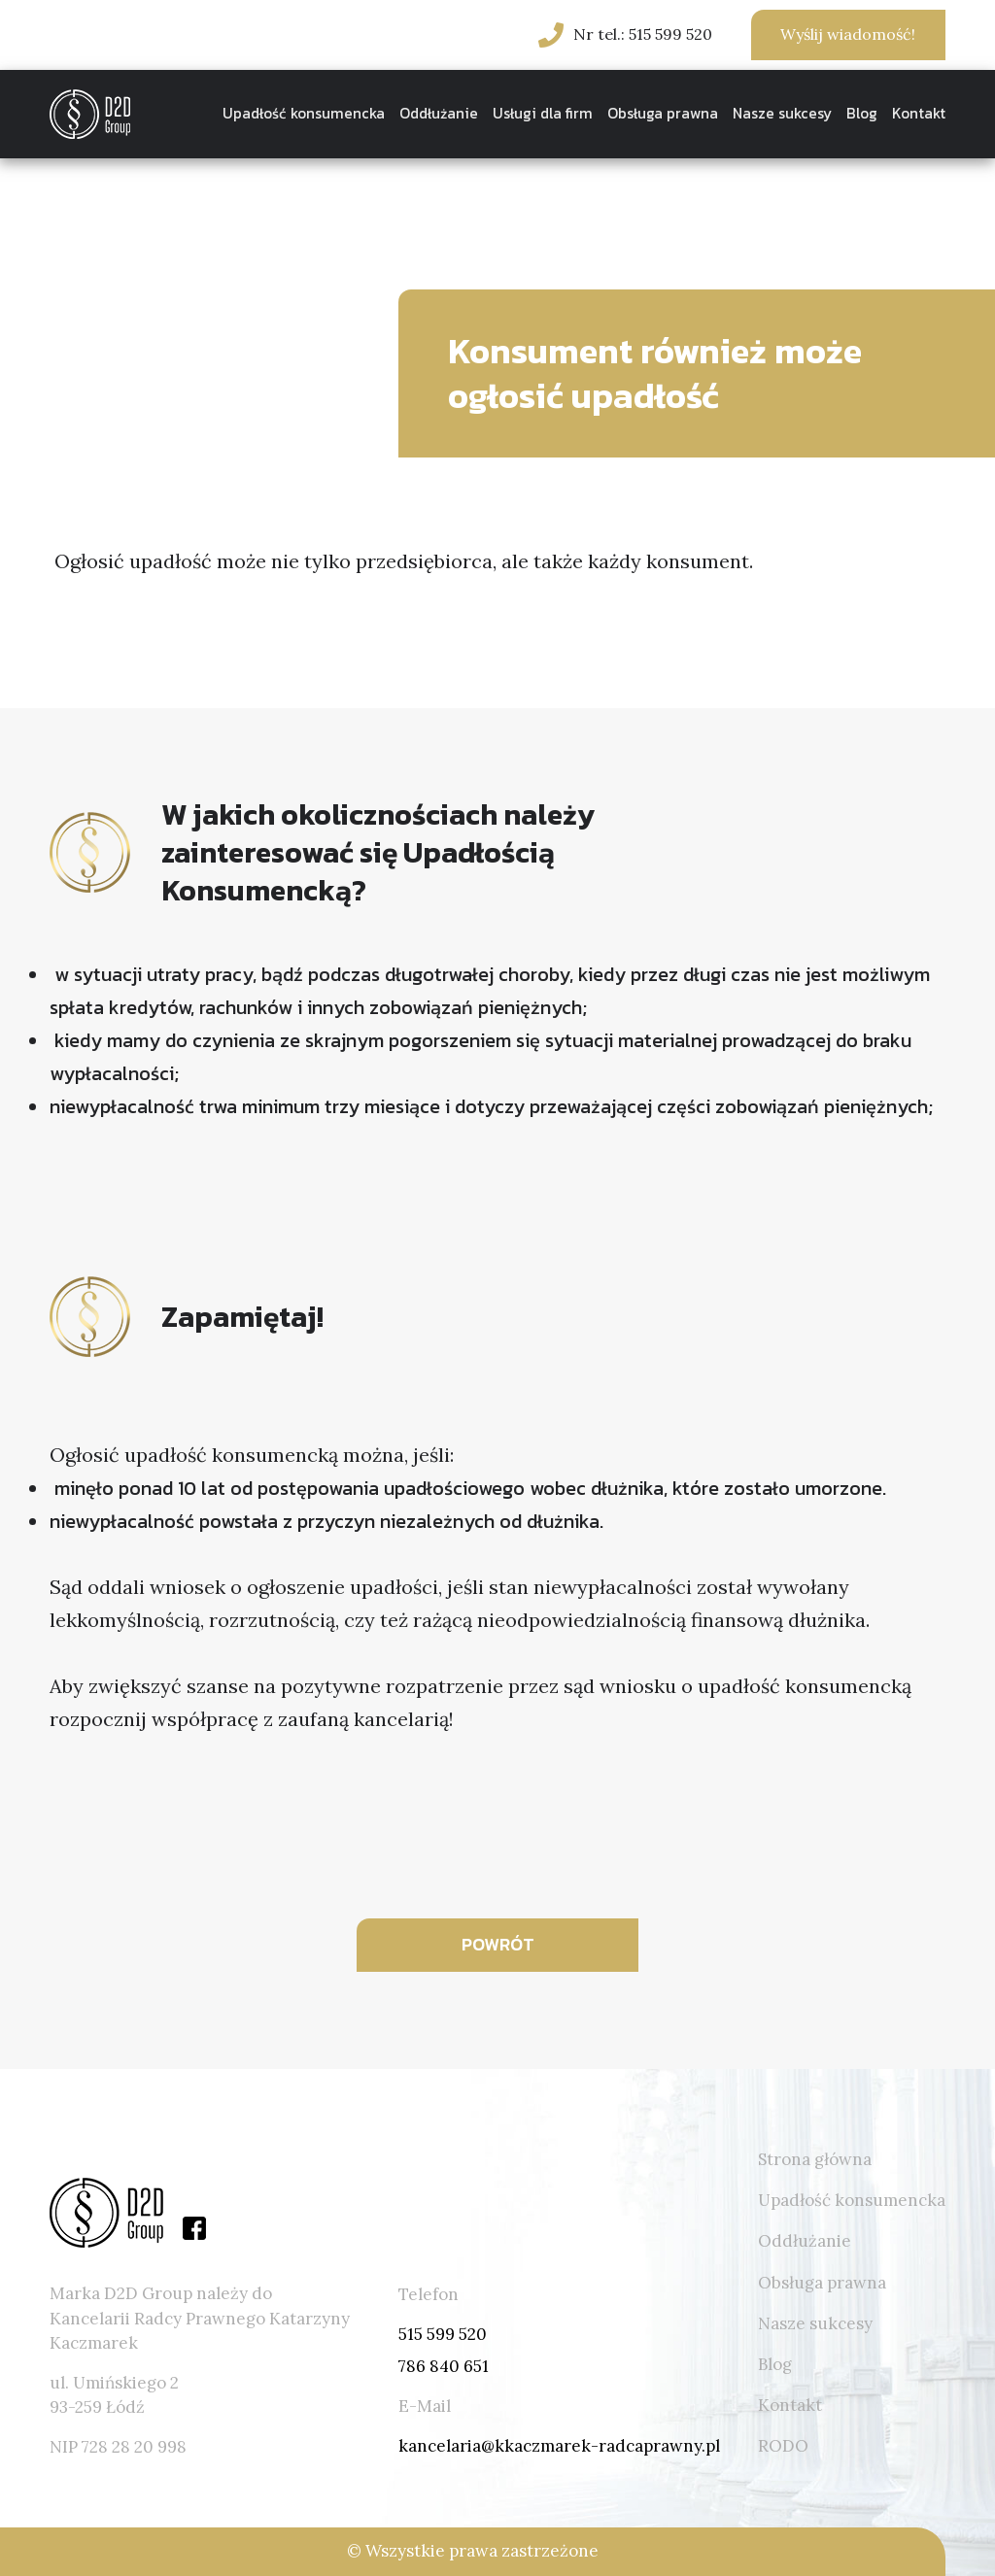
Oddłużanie (438, 113)
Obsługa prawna (662, 113)
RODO (783, 2446)
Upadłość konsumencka (304, 113)
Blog (861, 113)
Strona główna (815, 2159)
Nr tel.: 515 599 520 (642, 34)
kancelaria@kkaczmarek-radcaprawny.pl (559, 2446)
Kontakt (918, 113)
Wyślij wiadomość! (847, 34)
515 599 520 (442, 2334)
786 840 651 (443, 2366)
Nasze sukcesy (782, 113)
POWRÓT (498, 1944)
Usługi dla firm (543, 113)
